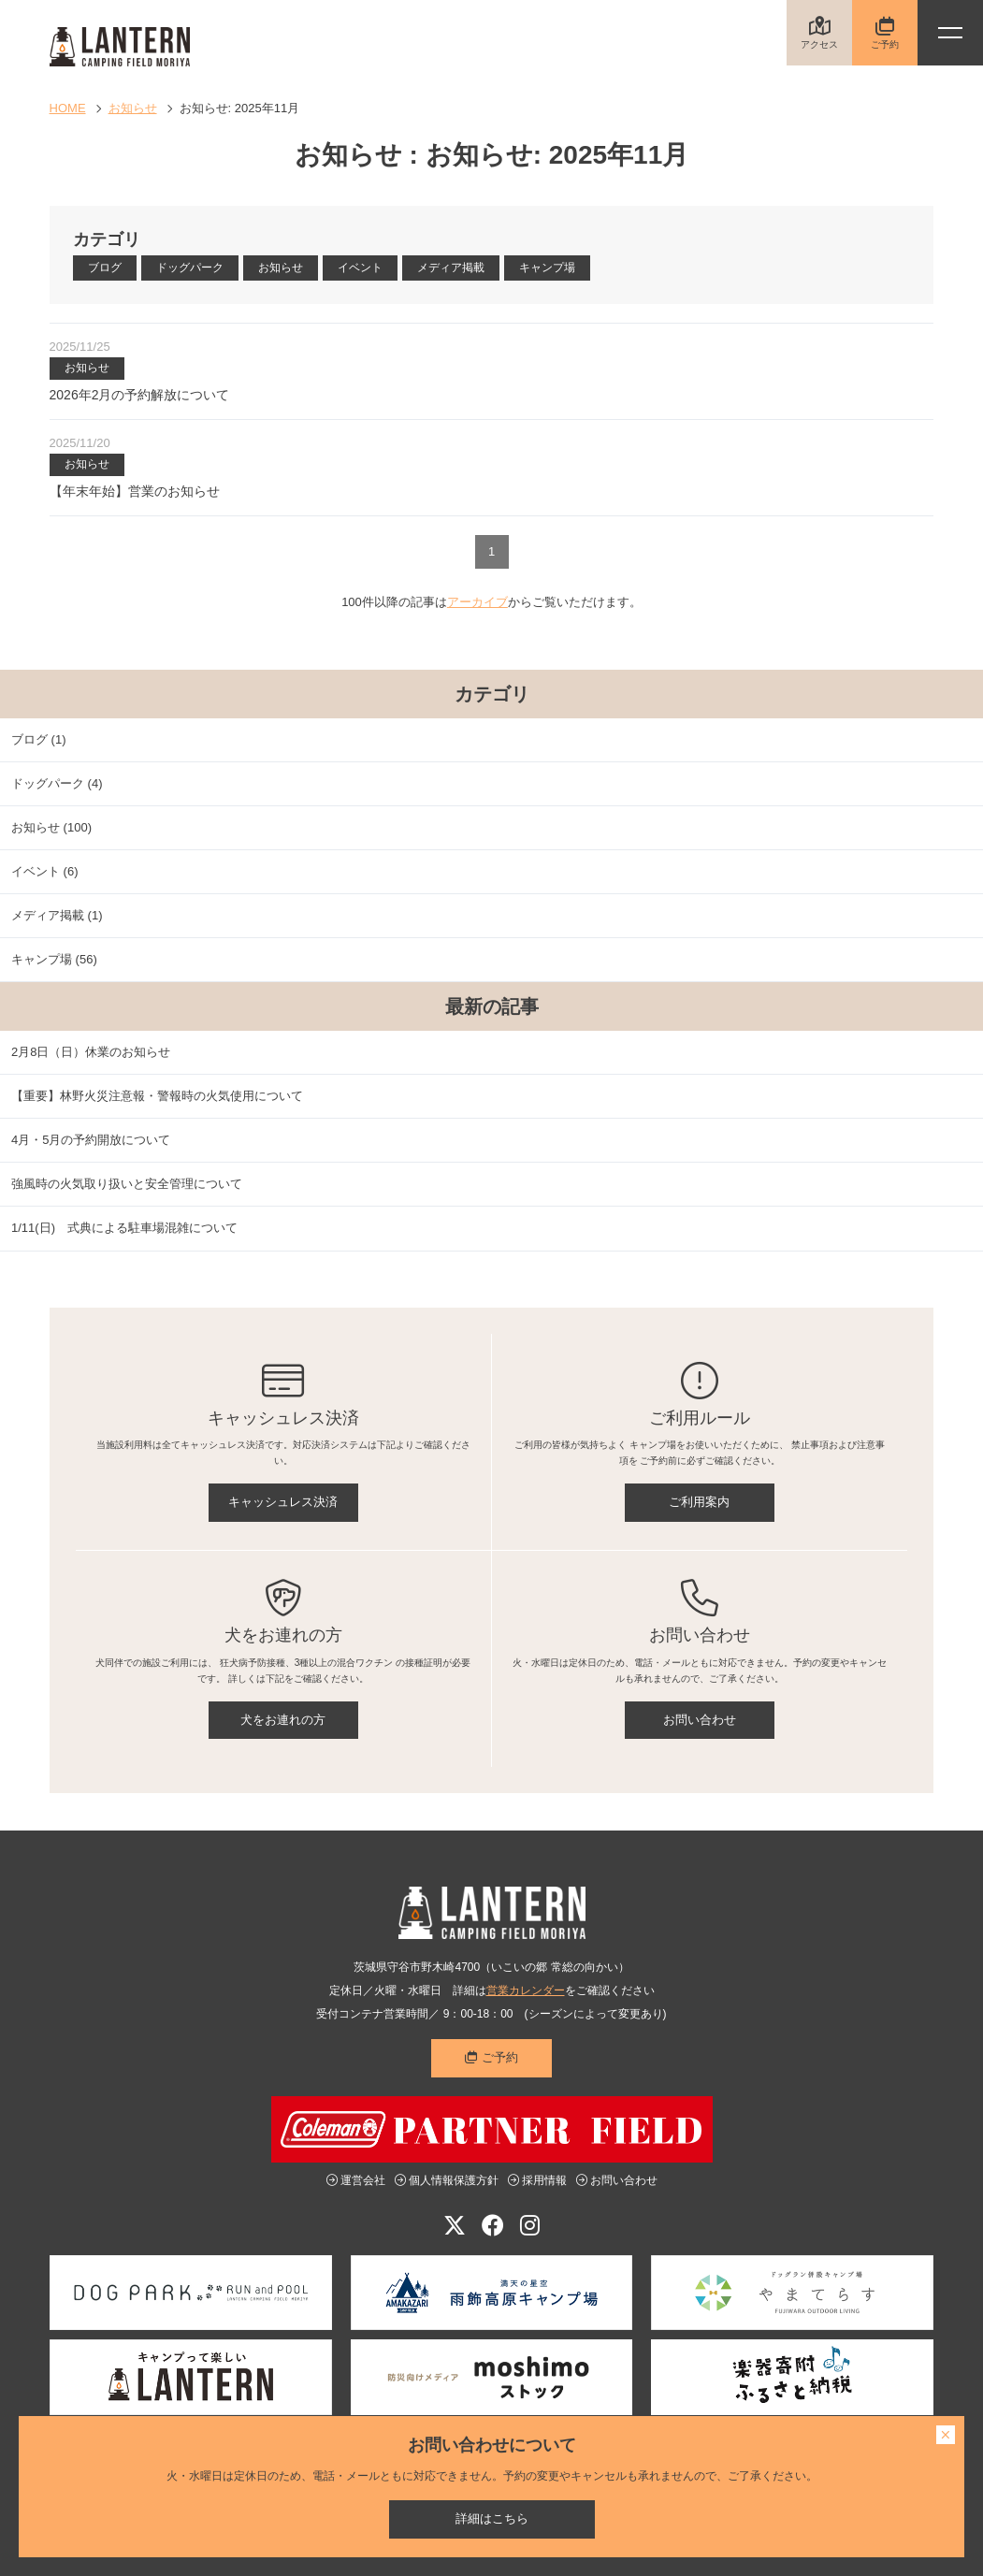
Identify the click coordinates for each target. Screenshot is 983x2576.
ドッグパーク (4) (57, 783)
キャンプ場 (547, 267)
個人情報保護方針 (447, 2180)
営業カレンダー (525, 1990)
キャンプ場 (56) (54, 959)
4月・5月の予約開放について (90, 1140)
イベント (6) (45, 871)
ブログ (105, 267)
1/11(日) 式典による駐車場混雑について (124, 1228)
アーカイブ (477, 602)
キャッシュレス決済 (283, 1502)
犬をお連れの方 (282, 1720)
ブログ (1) (38, 739)
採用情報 (537, 2180)
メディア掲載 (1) (57, 915)
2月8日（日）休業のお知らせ (90, 1052)
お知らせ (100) (51, 827)
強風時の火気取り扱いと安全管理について (126, 1184)
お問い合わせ (699, 1720)
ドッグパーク (190, 267)
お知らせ (132, 108)
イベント (360, 267)
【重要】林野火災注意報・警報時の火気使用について (157, 1096)
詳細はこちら (491, 2518)
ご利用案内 (699, 1502)
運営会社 (355, 2180)
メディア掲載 (450, 267)
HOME (68, 108)
